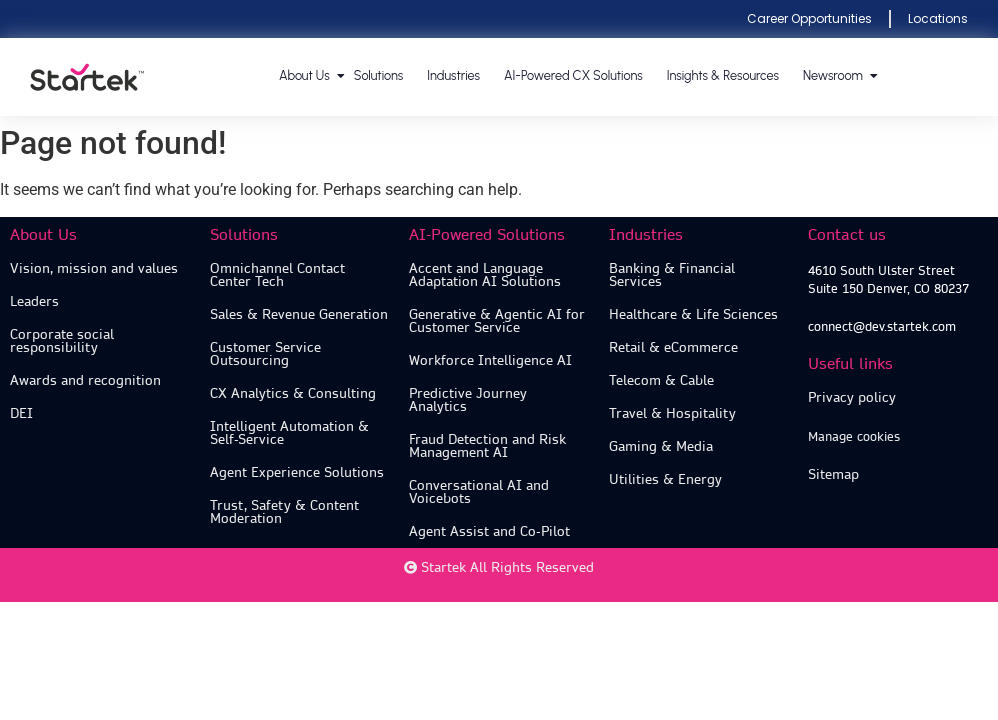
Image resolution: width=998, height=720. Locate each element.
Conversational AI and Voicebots (479, 492)
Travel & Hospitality (672, 413)
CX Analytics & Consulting (293, 393)
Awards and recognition (85, 380)
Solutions (379, 75)
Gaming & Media (661, 446)
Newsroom (834, 75)
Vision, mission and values (94, 268)
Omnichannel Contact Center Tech (277, 275)
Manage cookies (854, 436)
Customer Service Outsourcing (265, 354)
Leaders (34, 301)
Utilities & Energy (665, 479)
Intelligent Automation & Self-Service (289, 433)
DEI (21, 413)
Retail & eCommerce (673, 347)
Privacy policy (852, 397)
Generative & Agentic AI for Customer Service (497, 321)
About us (305, 75)
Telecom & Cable (661, 380)
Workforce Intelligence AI (490, 360)
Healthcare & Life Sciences (693, 314)
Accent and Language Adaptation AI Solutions (485, 275)
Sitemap (833, 474)
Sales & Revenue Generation (299, 314)
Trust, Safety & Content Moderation (284, 512)
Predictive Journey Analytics (468, 400)
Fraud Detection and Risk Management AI (487, 446)
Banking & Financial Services (672, 275)
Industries (453, 75)
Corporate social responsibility (62, 341)
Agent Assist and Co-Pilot (489, 531)
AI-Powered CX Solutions (573, 75)
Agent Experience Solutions (297, 472)
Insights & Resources (723, 75)
